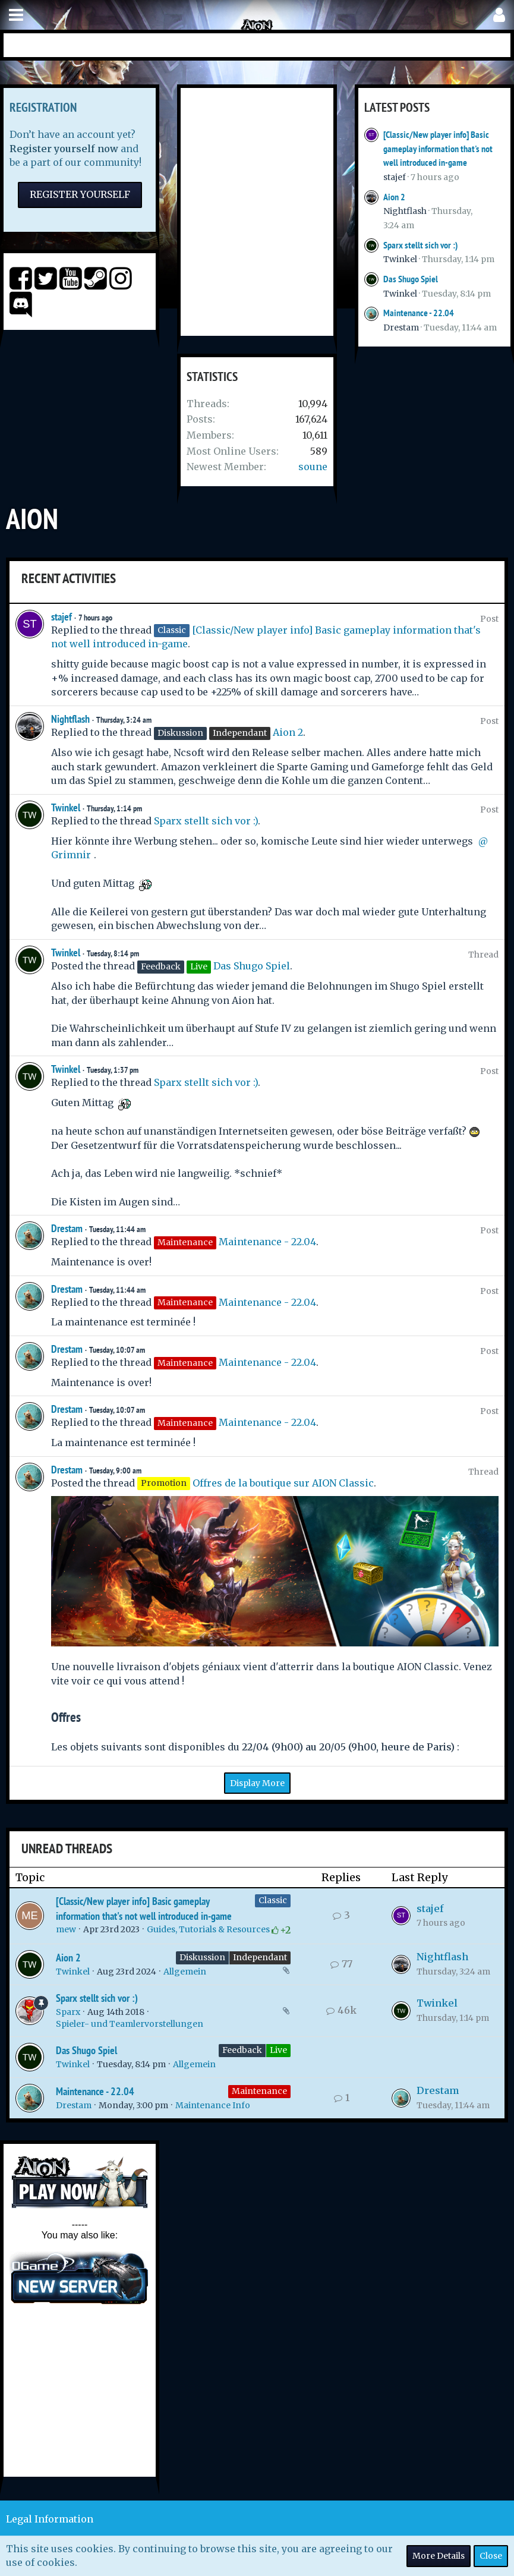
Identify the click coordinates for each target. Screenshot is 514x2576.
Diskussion (202, 1957)
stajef (394, 177)
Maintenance (259, 2091)
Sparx (68, 2012)
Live (278, 2050)
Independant (260, 1957)
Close (491, 2555)
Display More (257, 1783)
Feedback (242, 2050)
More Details (438, 2555)
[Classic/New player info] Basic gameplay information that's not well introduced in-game (438, 148)
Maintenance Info (212, 2105)
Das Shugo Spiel (410, 279)
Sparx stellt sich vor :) (420, 245)
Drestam (401, 327)
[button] (16, 15)
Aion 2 (394, 197)
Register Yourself (80, 194)
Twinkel (400, 259)
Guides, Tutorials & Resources (208, 1929)
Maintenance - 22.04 (418, 313)
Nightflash (405, 211)
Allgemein (184, 1971)
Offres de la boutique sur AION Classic (283, 1483)
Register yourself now (64, 149)
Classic (272, 1900)
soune (312, 467)
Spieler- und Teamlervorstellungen (129, 2023)
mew (66, 1929)
